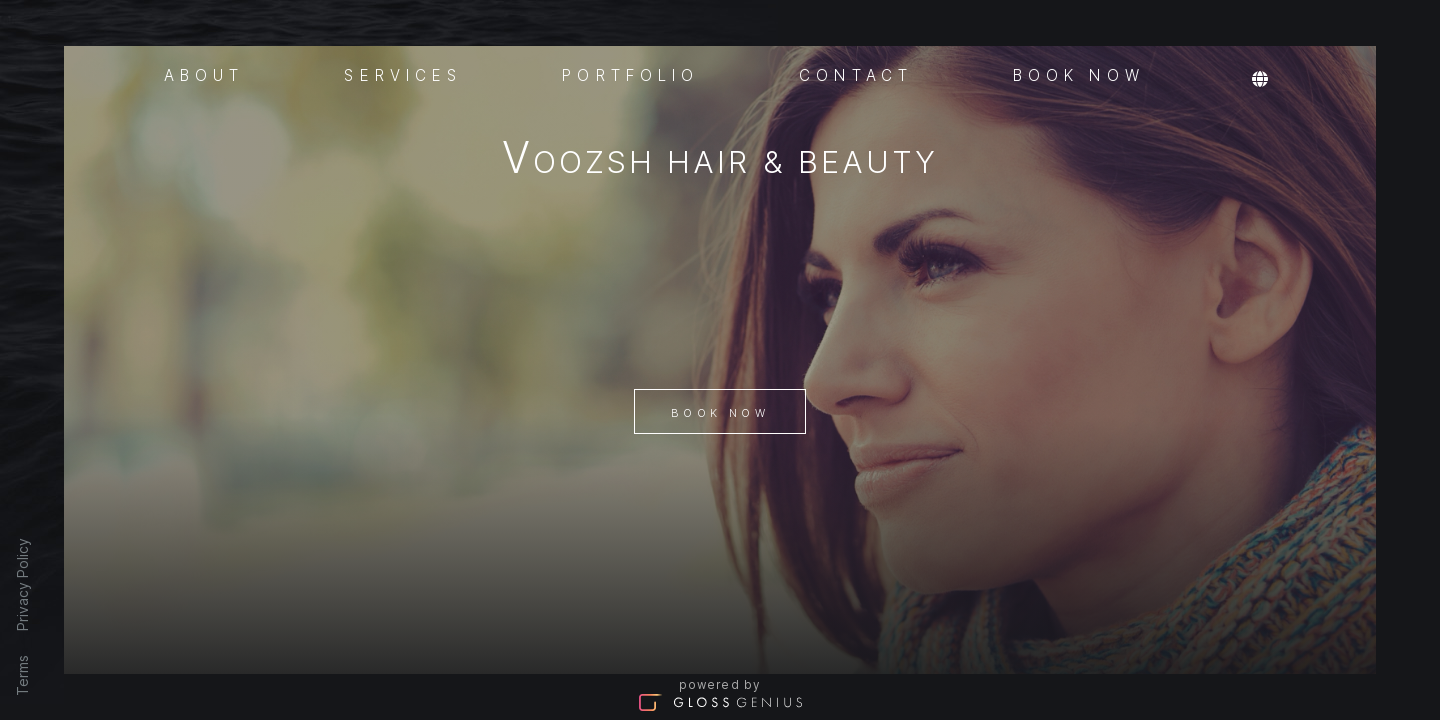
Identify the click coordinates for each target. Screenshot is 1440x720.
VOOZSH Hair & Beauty (720, 161)
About (204, 74)
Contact (856, 74)
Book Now (720, 413)
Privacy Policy (22, 584)
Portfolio (630, 74)
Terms (22, 675)
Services (403, 74)
